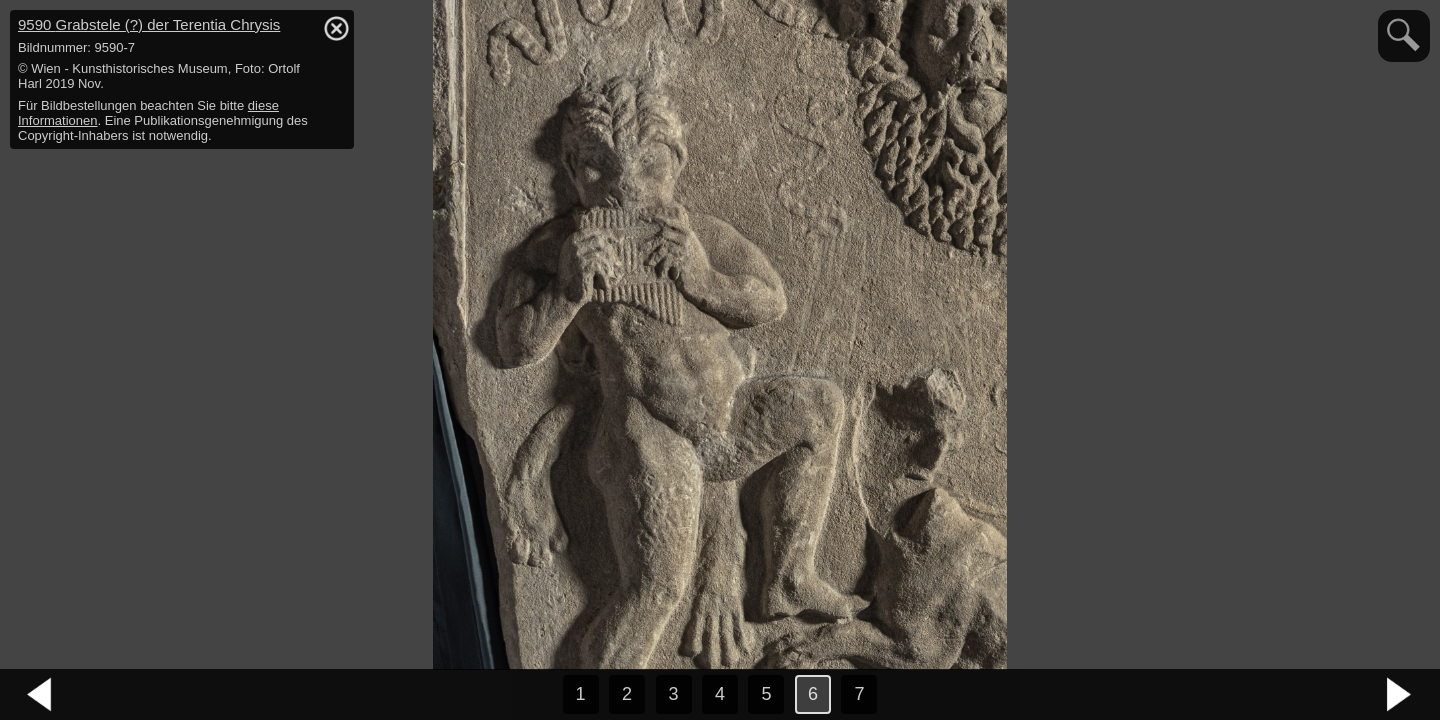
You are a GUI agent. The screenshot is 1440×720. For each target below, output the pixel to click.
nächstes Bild (1400, 695)
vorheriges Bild (40, 695)
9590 (149, 24)
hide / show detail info (336, 28)
